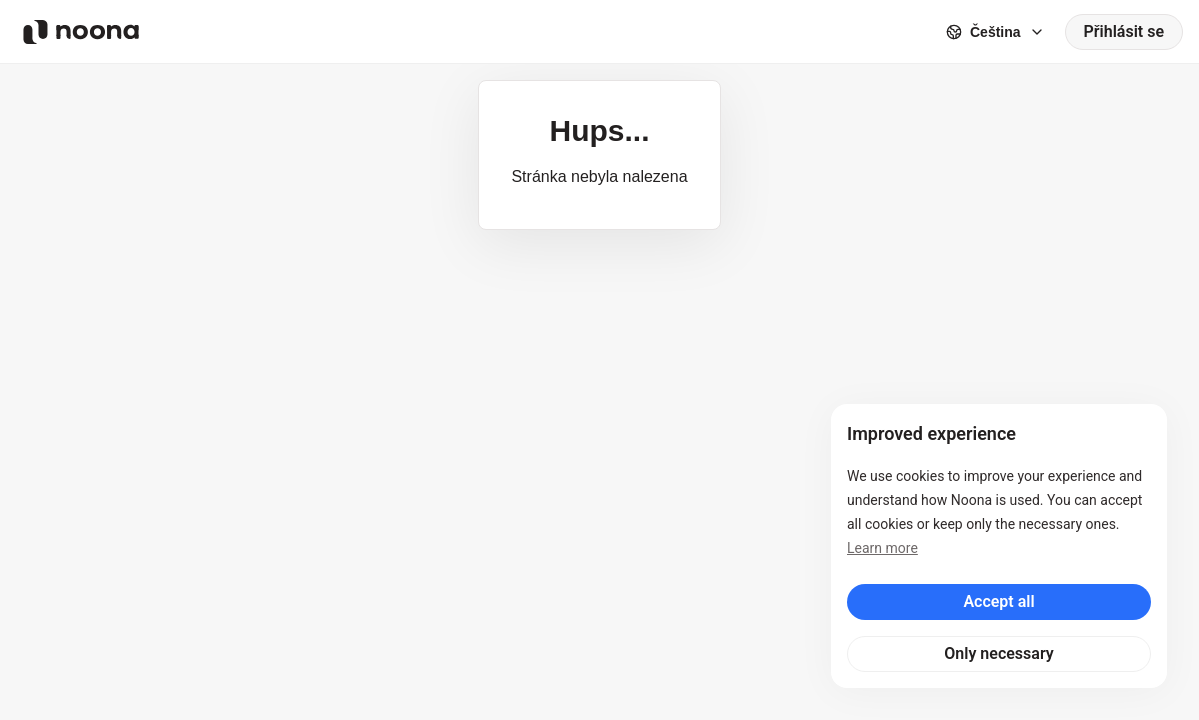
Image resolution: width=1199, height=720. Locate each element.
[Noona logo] (81, 32)
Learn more (882, 548)
